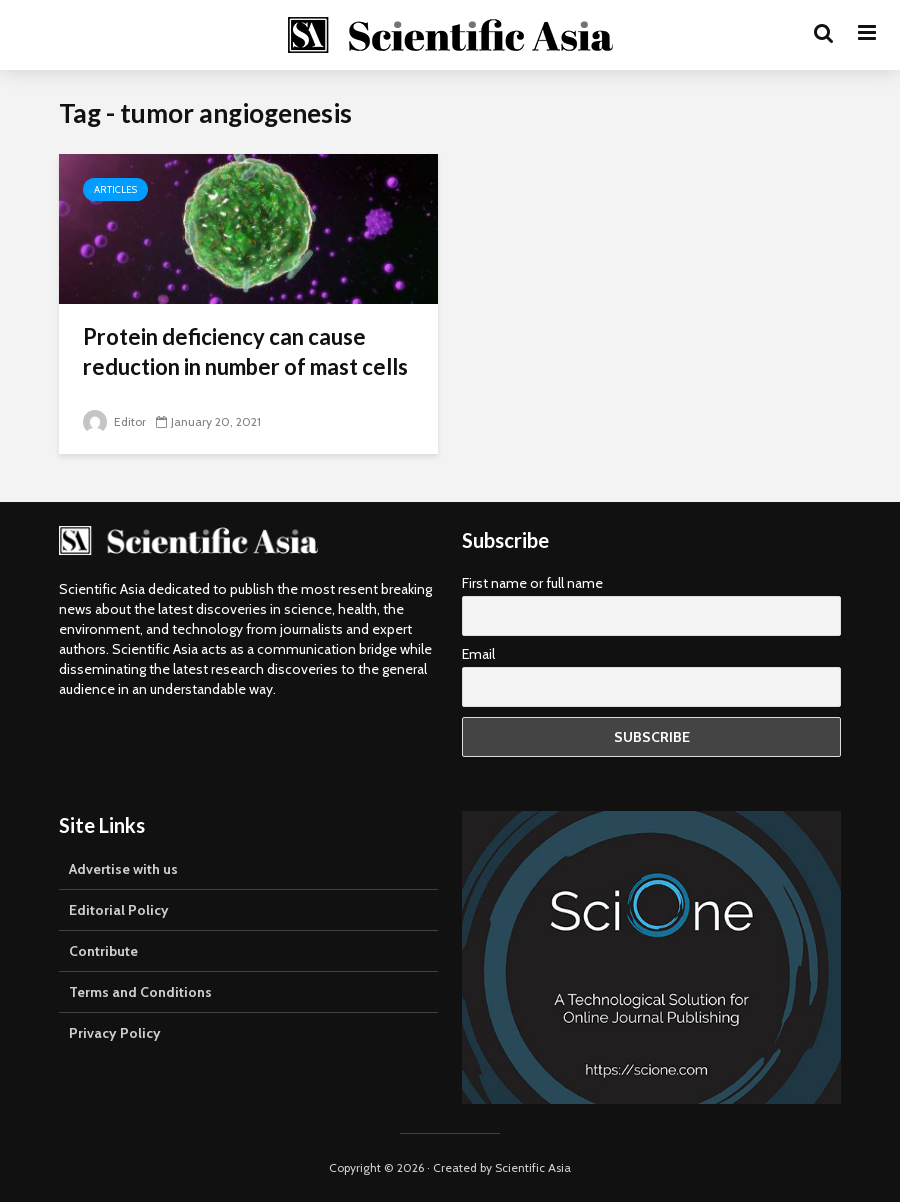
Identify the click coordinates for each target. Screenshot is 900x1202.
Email (478, 654)
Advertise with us (123, 869)
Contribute (103, 951)
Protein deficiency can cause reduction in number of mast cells (245, 351)
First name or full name (532, 583)
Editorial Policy (119, 910)
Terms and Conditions (140, 992)
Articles (115, 189)
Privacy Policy (115, 1033)
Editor (114, 421)
